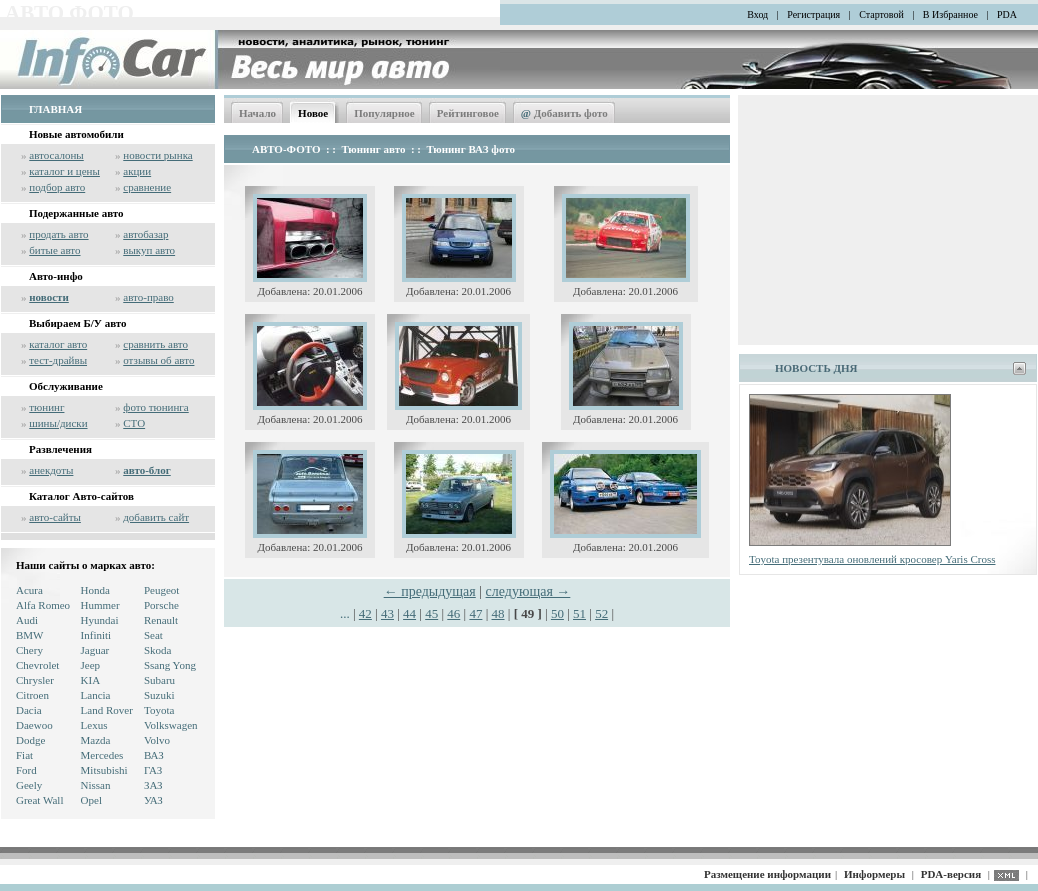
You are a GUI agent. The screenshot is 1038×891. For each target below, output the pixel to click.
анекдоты (51, 470)
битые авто (54, 250)
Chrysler (35, 680)
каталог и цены (64, 171)
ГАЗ (153, 770)
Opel (91, 800)
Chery (29, 650)
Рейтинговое (468, 113)
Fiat (24, 755)
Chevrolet (37, 665)
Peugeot (161, 590)
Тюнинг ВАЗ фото (470, 149)
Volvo (157, 740)
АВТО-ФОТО (286, 149)
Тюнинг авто (374, 149)
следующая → (528, 591)
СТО (134, 423)
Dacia (29, 710)
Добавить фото (564, 113)
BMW (30, 635)
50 (557, 613)
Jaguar (95, 650)
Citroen (32, 695)
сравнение (147, 187)
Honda (95, 590)
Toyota (159, 710)
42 (365, 613)
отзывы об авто (158, 360)
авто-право (148, 297)
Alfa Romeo (43, 605)
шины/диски (58, 423)
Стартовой (881, 14)
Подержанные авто (76, 213)
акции (137, 171)
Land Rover (107, 710)
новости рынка (157, 155)
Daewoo (34, 725)
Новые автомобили (76, 134)
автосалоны (56, 155)
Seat (153, 635)
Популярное (384, 113)
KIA (91, 680)
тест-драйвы (58, 360)
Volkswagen (171, 725)
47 (475, 613)
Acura (29, 590)
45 (431, 613)
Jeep (91, 665)
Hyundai (100, 620)
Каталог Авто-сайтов (81, 496)
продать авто (58, 234)
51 (579, 613)
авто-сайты (55, 517)
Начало (257, 113)
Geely (29, 785)
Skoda (158, 650)
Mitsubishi (104, 770)
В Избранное (950, 14)
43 (387, 613)
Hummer (100, 605)
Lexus (94, 725)
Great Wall (39, 800)
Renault (161, 620)
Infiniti (96, 635)
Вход (757, 14)
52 (601, 613)
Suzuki (159, 695)
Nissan (96, 785)
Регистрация (813, 14)
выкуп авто (149, 250)
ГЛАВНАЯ (55, 109)
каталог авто (58, 344)
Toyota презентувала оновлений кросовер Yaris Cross (872, 559)
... (346, 613)
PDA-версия (951, 874)
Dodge (30, 740)
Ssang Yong (170, 665)
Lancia (96, 695)
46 (453, 613)
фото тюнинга (155, 407)
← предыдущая (430, 591)
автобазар (145, 234)
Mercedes (102, 755)
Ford (26, 770)
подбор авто (57, 187)
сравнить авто (155, 344)
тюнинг (46, 407)
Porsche (161, 605)
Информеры (874, 874)
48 (498, 613)
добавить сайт (156, 517)
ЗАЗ (153, 785)
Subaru (159, 680)
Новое (313, 113)
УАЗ (153, 800)
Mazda (96, 740)
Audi (27, 620)
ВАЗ (154, 755)
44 (409, 613)
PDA (1007, 14)
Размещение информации (767, 874)
